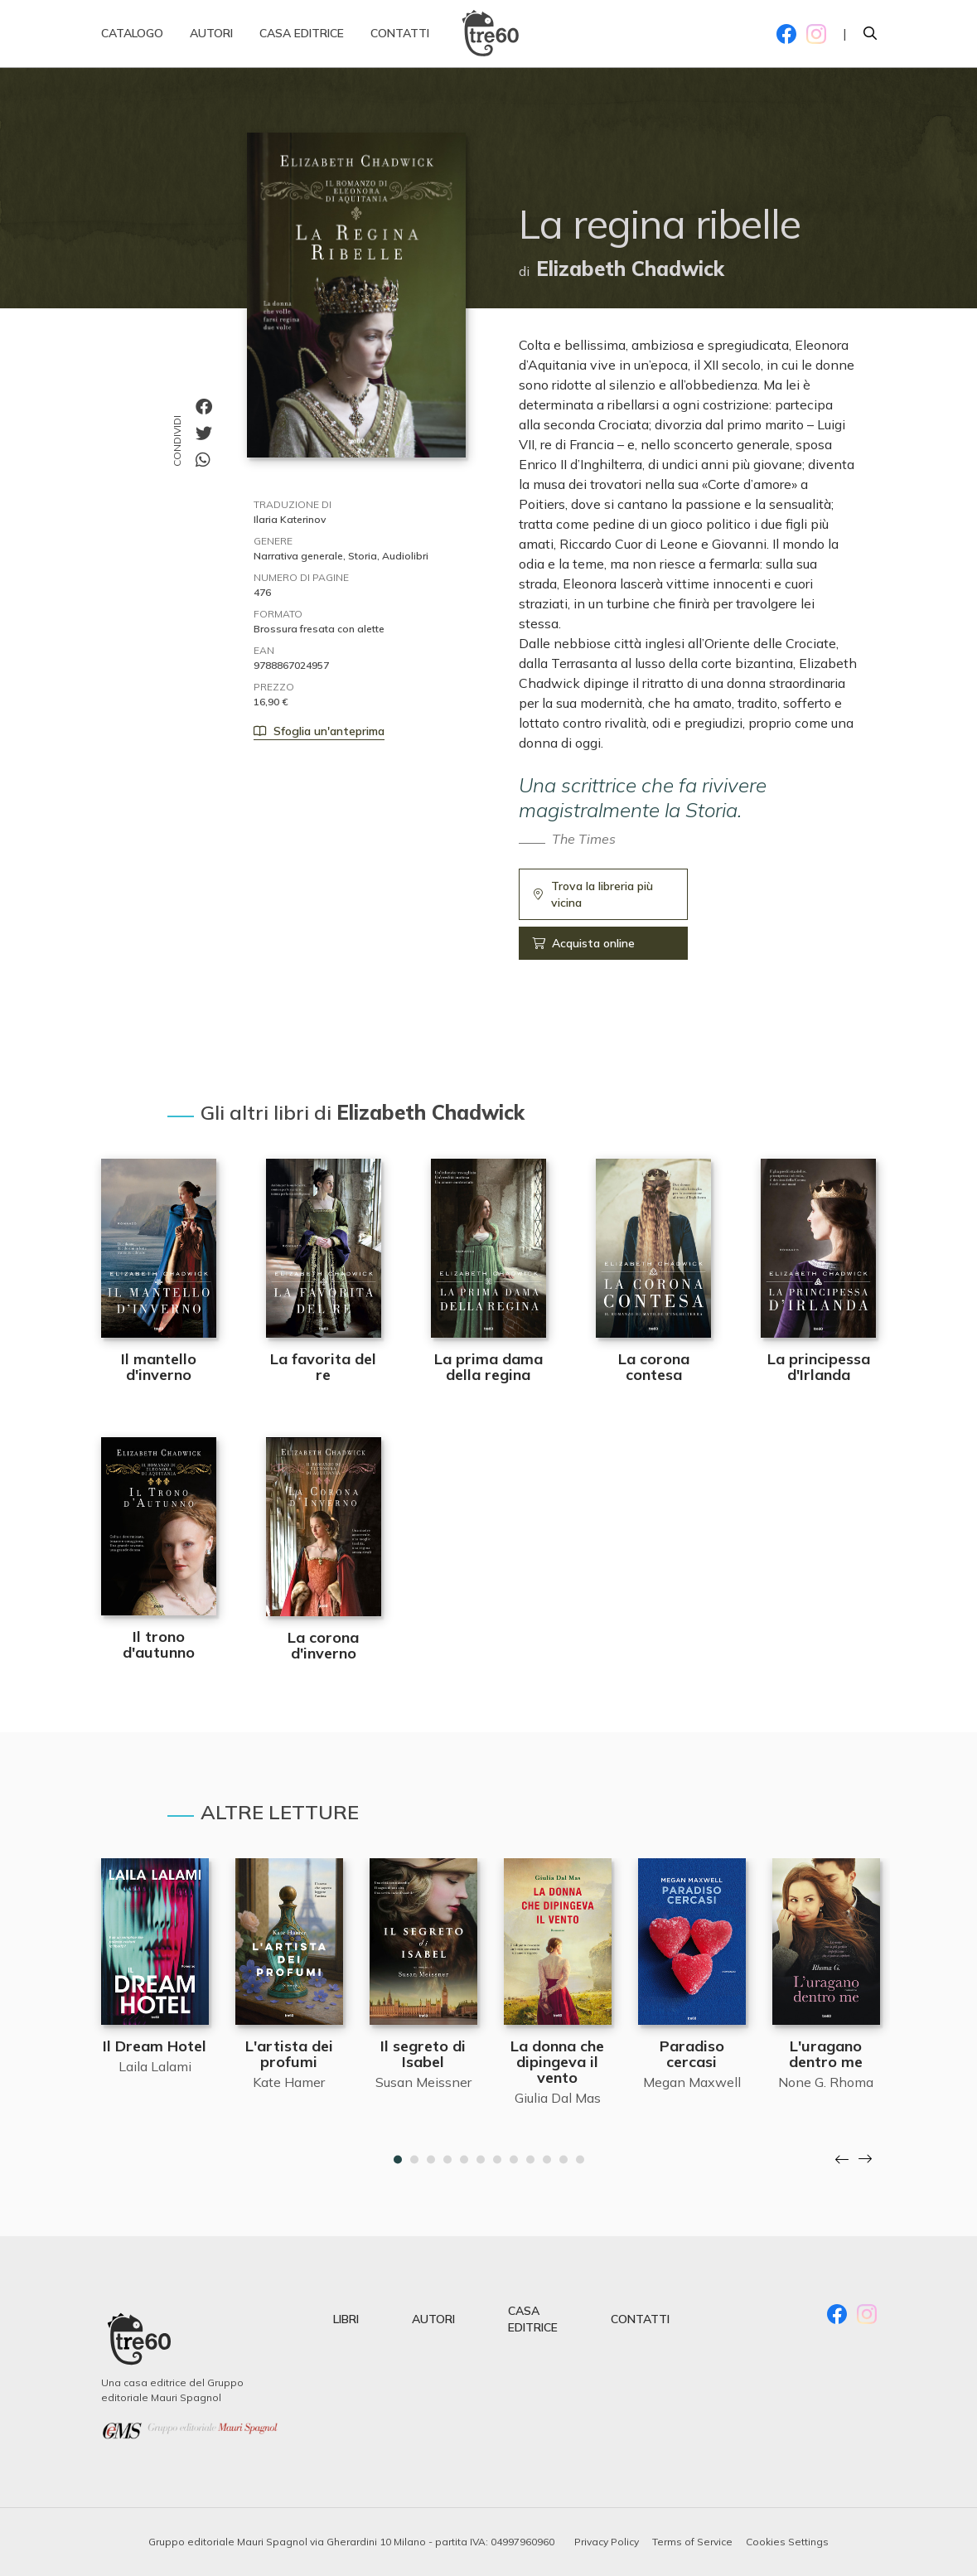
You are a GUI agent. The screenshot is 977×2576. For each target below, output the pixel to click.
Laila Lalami (154, 2066)
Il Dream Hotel (154, 2045)
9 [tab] (530, 2160)
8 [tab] (514, 2160)
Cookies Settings (787, 2541)
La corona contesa (653, 1366)
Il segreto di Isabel (423, 2053)
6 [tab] (480, 2160)
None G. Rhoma (825, 2082)
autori (433, 2319)
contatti (640, 2319)
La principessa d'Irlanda (818, 1366)
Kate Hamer (289, 2082)
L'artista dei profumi (289, 2053)
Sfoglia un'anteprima (319, 731)
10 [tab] (547, 2160)
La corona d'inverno (323, 1645)
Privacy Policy (606, 2541)
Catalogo (132, 41)
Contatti (399, 41)
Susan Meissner (423, 2082)
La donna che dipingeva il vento (557, 2061)
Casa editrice (301, 41)
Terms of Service (692, 2541)
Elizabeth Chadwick (630, 268)
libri (346, 2319)
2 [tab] (414, 2160)
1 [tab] (398, 2160)
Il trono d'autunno (159, 1644)
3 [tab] (431, 2160)
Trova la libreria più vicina (593, 894)
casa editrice (533, 2319)
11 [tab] (563, 2160)
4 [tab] (447, 2160)
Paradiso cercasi (692, 2053)
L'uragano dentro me (826, 2053)
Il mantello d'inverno (158, 1366)
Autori (211, 41)
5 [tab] (464, 2160)
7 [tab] (497, 2160)
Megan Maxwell (692, 2082)
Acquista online (583, 943)
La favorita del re (323, 1366)
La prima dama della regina (488, 1366)
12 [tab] (580, 2160)
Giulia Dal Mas (558, 2097)
